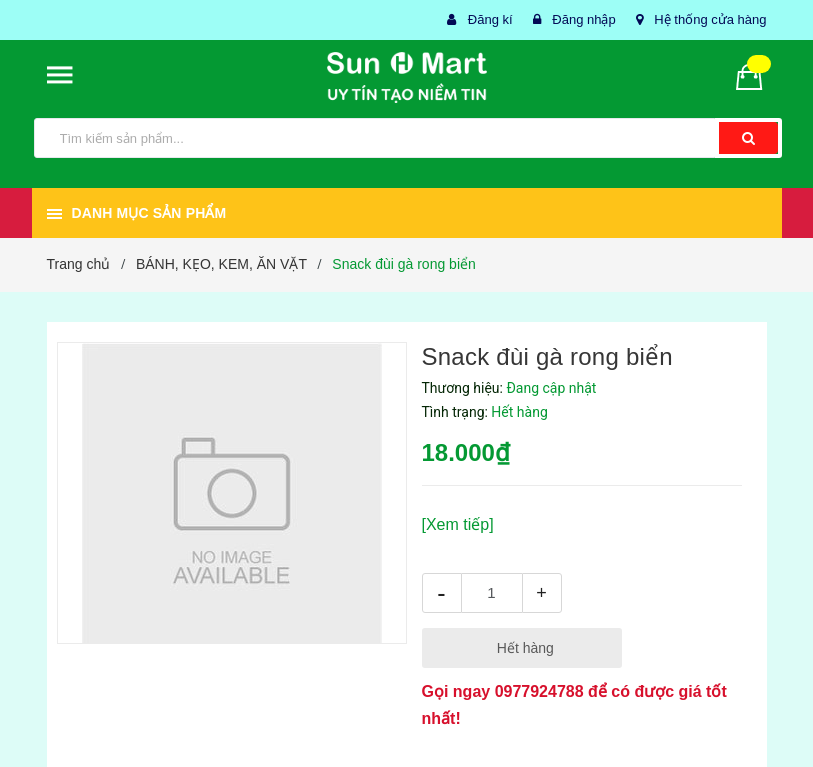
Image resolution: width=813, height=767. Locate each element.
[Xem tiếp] (458, 524)
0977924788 (539, 691)
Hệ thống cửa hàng (710, 19)
